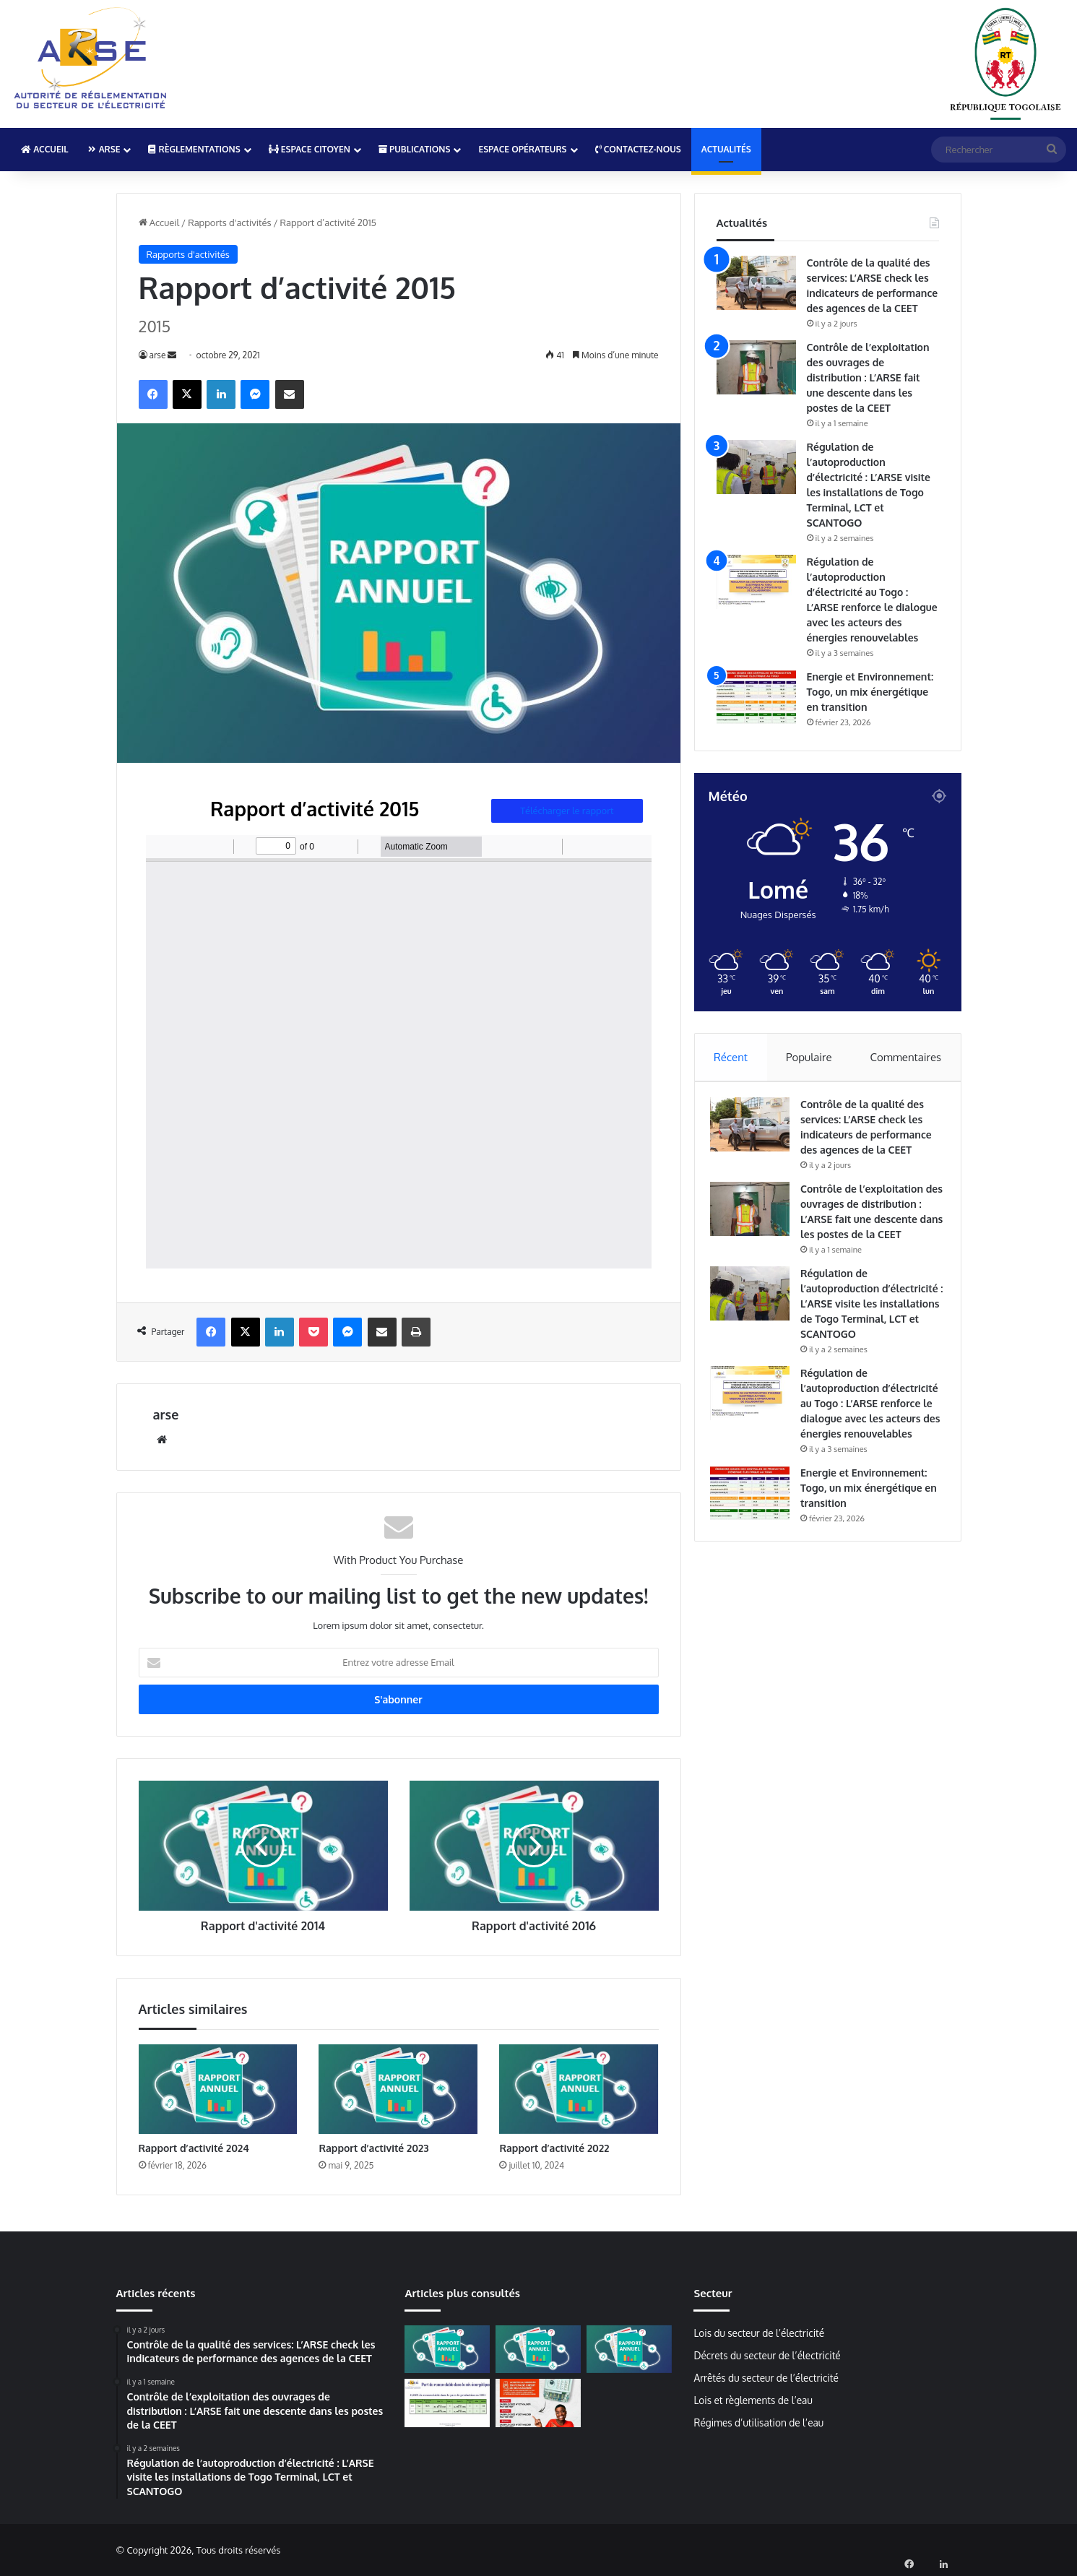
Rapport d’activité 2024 (194, 2148)
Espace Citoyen (309, 149)
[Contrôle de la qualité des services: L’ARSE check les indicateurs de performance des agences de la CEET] (756, 283)
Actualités (726, 149)
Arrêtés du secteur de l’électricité (765, 2378)
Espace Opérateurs (522, 149)
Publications (415, 149)
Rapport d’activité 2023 (373, 2148)
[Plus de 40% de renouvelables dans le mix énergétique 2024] (447, 2403)
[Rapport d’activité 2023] (398, 2089)
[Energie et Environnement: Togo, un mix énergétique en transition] (756, 697)
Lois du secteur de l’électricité (758, 2333)
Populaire (808, 1057)
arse (158, 355)
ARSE (104, 149)
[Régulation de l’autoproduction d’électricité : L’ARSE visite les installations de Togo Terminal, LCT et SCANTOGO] (756, 467)
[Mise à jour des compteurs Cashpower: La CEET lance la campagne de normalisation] (538, 2403)
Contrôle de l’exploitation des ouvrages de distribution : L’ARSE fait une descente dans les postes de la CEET (868, 377)
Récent (731, 1057)
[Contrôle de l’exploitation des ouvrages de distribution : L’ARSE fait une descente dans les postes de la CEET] (756, 367)
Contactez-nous (638, 149)
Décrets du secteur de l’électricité (766, 2355)
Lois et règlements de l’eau (752, 2400)
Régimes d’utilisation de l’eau (758, 2422)
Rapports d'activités (229, 222)
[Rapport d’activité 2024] (218, 2089)
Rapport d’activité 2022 (554, 2148)
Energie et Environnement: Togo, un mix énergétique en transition (870, 691)
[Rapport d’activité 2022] (578, 2089)
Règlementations (194, 149)
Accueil (44, 149)
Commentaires (905, 1057)
